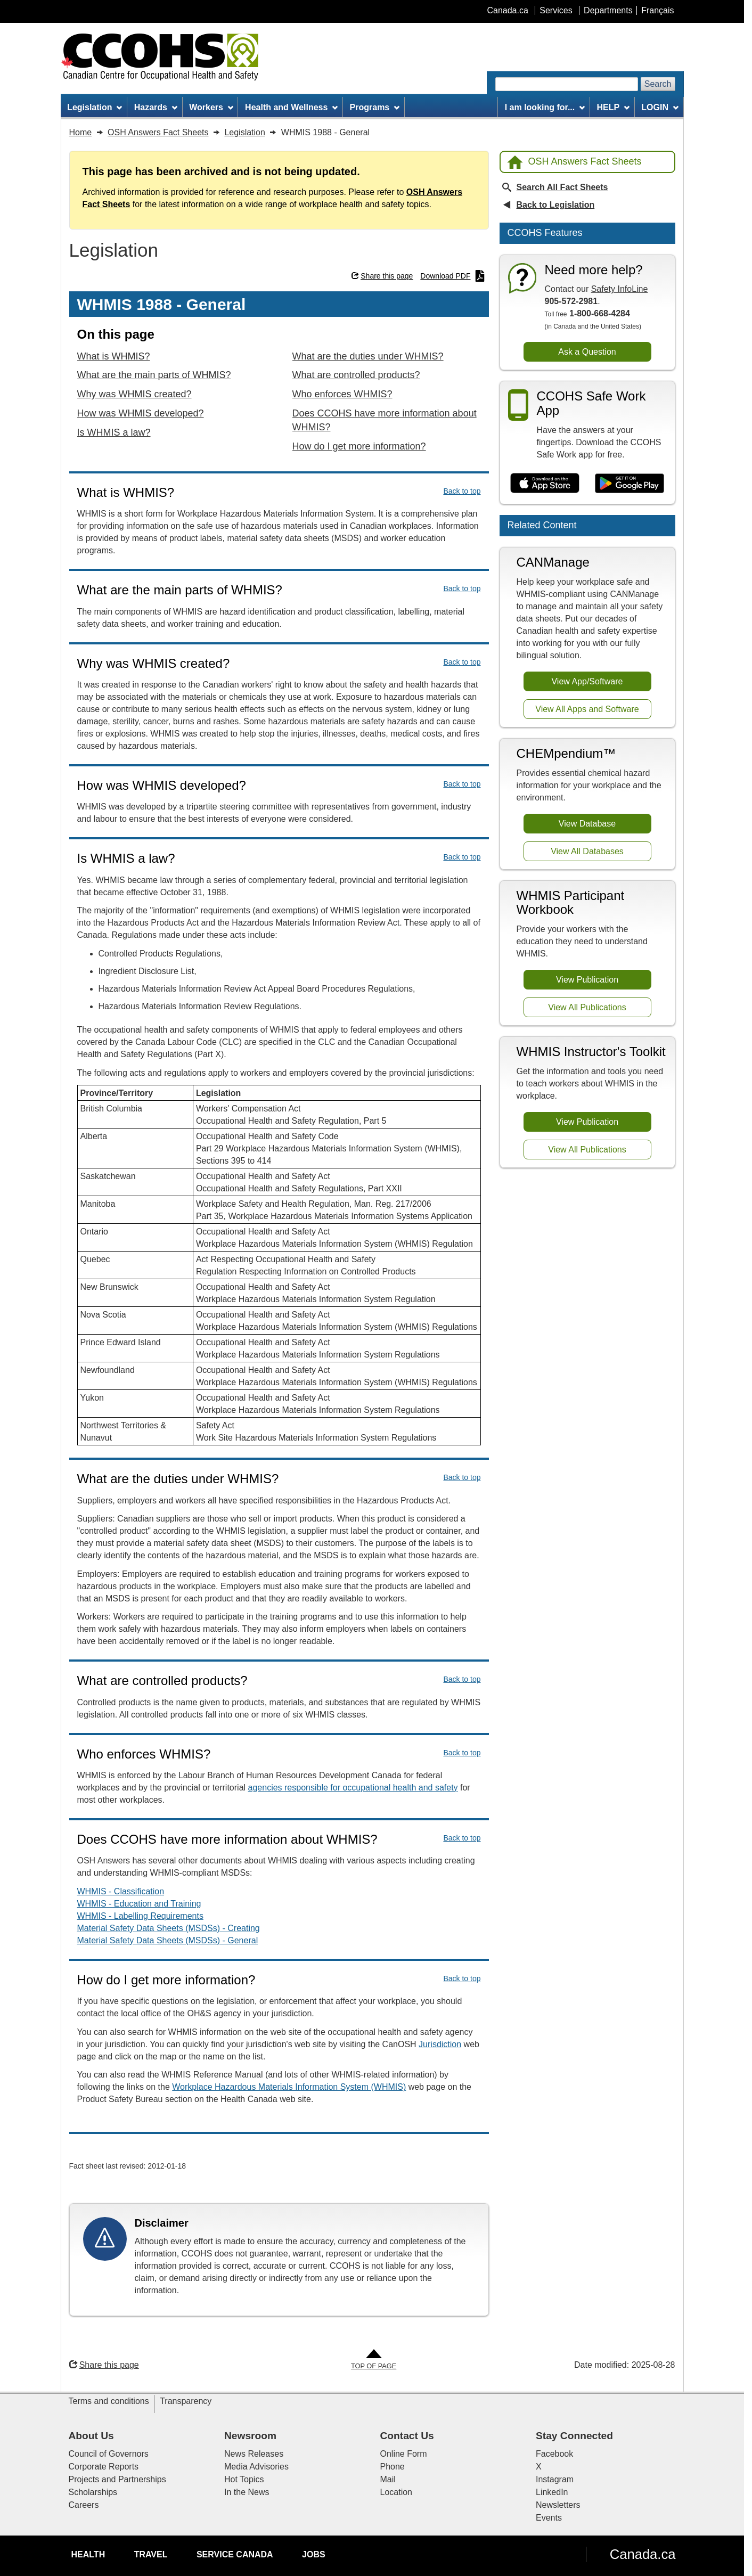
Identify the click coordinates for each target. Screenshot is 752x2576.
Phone (392, 2466)
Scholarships (93, 2492)
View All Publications (587, 1007)
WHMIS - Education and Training (139, 1903)
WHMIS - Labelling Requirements (140, 1915)
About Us (91, 2435)
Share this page (382, 276)
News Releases (253, 2453)
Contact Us (407, 2435)
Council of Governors (109, 2453)
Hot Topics (244, 2479)
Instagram (555, 2479)
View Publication (587, 979)
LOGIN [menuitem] (660, 107)
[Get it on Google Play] (630, 483)
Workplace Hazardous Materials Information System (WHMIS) (289, 2086)
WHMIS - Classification (121, 1891)
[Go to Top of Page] (373, 2360)
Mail (388, 2479)
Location (396, 2492)
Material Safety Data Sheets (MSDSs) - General (167, 1940)
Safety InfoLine (619, 288)
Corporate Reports (104, 2466)
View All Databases (587, 851)
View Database (587, 823)
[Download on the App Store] (545, 483)
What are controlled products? (356, 375)
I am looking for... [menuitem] (545, 107)
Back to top (461, 491)
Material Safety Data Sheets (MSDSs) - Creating (168, 1928)
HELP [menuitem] (613, 107)
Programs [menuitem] (375, 107)
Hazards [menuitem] (155, 107)
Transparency (185, 2401)
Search (658, 83)
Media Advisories (256, 2466)
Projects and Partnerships (117, 2479)
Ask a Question (587, 351)
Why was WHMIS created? (134, 394)
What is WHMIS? (113, 356)
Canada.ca (643, 2554)
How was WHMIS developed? (140, 413)
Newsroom (250, 2435)
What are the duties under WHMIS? (368, 356)
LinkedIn (552, 2492)
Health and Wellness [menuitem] (291, 107)
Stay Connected (574, 2435)
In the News (246, 2492)
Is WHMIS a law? (114, 432)
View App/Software (587, 681)
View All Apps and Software (587, 709)
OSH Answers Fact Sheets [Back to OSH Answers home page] (574, 162)
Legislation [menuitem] (94, 107)
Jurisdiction (440, 2044)
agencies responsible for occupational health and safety (353, 1787)
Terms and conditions (109, 2401)
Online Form (403, 2453)
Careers (84, 2504)
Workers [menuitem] (211, 107)
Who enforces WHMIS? (342, 394)
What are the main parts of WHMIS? (154, 375)
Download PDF (452, 276)
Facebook (554, 2453)
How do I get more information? (359, 446)
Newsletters (558, 2504)
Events (549, 2517)
